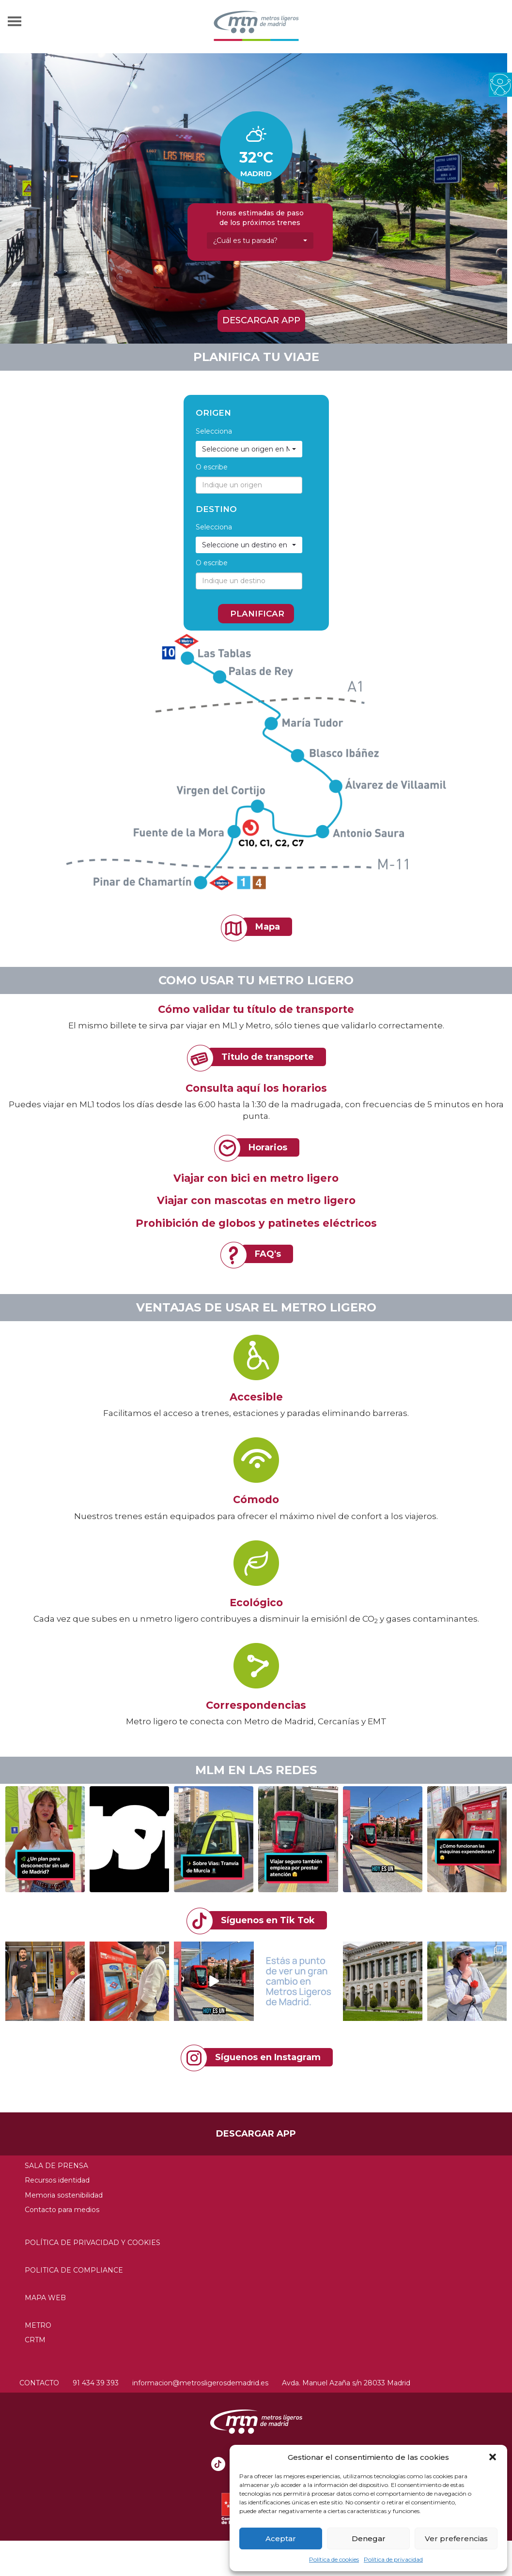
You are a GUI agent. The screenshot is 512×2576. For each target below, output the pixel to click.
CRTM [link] (35, 2339)
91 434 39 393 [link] (96, 2383)
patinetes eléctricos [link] (322, 1223)
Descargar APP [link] (261, 320)
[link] (500, 84)
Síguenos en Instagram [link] (268, 2057)
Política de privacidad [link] (393, 2559)
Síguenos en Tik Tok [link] (268, 1920)
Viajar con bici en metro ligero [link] (256, 1178)
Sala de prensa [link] (56, 2165)
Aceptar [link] (280, 2538)
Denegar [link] (369, 2538)
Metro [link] (38, 2325)
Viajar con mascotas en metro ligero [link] (256, 1200)
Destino (216, 509)
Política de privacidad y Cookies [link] (92, 2242)
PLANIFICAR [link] (257, 613)
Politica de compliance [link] (74, 2270)
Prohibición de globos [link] (196, 1223)
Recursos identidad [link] (57, 2180)
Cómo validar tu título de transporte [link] (256, 1009)
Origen (213, 413)
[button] (492, 2457)
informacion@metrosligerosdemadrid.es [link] (200, 2383)
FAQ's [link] (268, 1254)
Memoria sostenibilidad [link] (64, 2195)
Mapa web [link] (45, 2297)
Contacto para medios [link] (62, 2209)
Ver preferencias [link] (456, 2538)
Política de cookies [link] (334, 2559)
